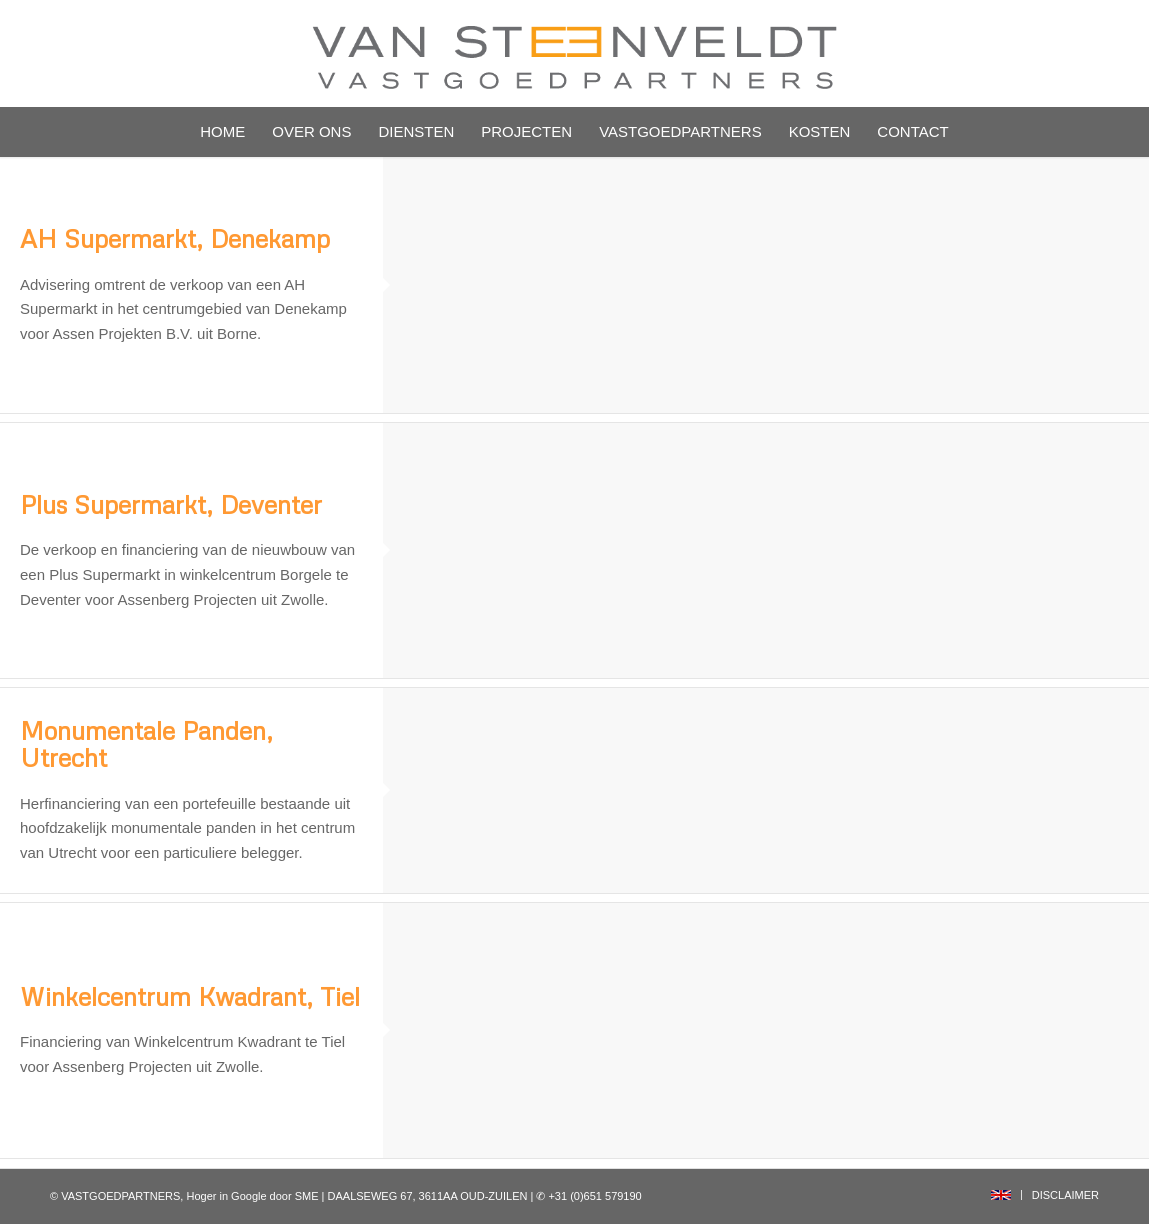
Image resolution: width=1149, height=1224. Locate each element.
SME (307, 1196)
